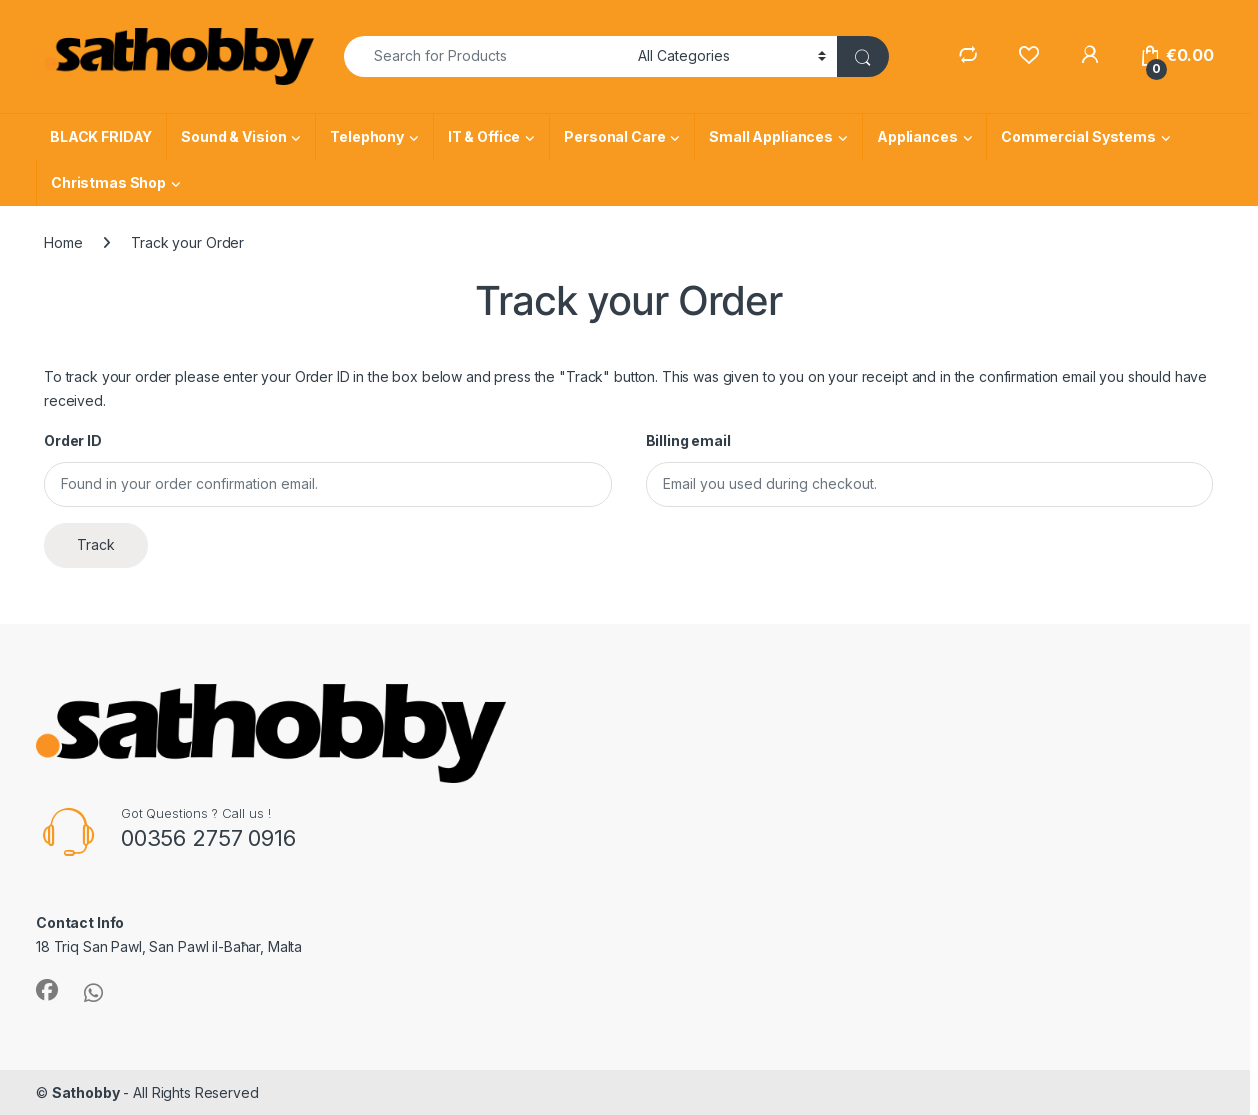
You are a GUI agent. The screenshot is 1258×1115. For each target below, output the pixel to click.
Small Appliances (771, 136)
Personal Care (614, 136)
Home (63, 242)
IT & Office (484, 136)
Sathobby (86, 1092)
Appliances (917, 136)
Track (96, 544)
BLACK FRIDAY (101, 136)
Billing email (688, 440)
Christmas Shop (108, 182)
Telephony (367, 136)
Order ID (73, 440)
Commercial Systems (1078, 136)
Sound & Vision (233, 136)
